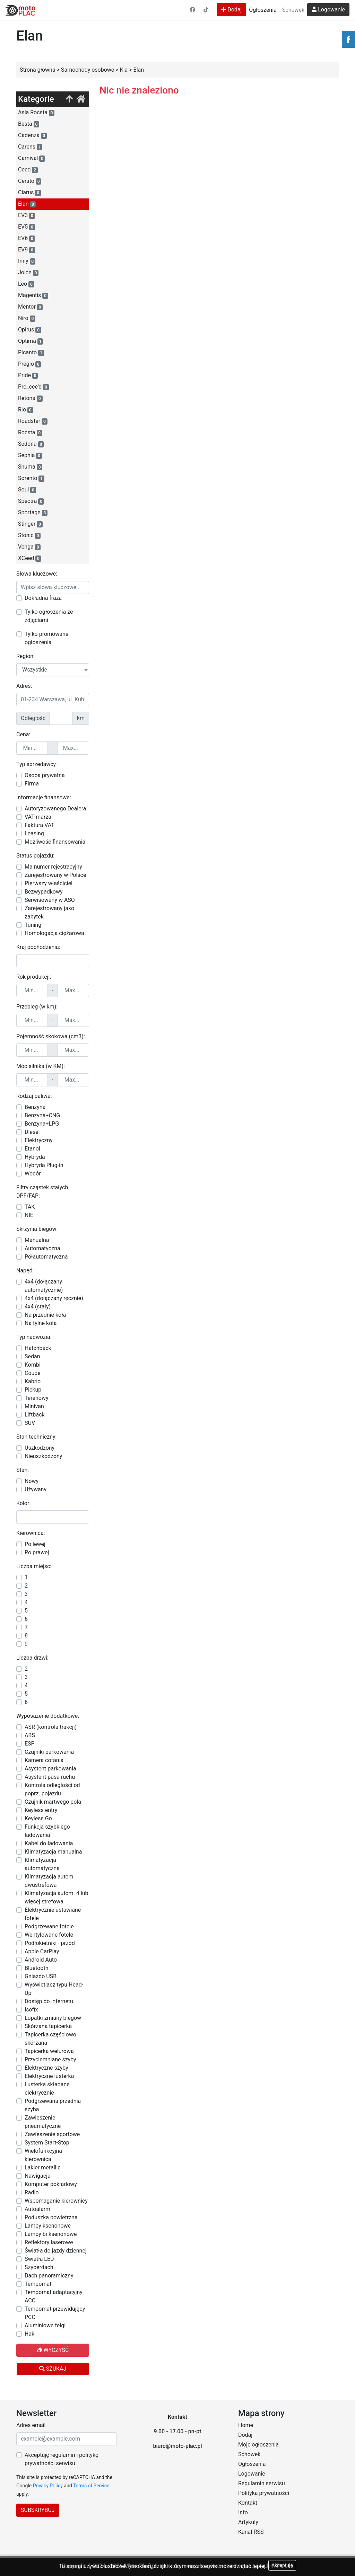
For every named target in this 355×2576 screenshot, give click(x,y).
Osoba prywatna (45, 775)
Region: (25, 656)
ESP (30, 1743)
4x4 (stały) (38, 1306)
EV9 (26, 249)
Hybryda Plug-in (44, 1165)
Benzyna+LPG (42, 1123)
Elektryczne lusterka (49, 2076)
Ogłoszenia (262, 10)
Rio (25, 409)
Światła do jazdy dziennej (56, 2250)
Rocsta (30, 432)
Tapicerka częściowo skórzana (50, 2038)
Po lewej (35, 1544)
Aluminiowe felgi (45, 2325)
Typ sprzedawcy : (37, 764)
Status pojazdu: (35, 855)
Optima (30, 341)
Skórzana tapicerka (48, 2026)
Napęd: (25, 1270)
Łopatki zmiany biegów (53, 2018)
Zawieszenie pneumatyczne (43, 2121)
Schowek (293, 10)
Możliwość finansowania (55, 841)
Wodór (33, 1173)
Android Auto (41, 1959)
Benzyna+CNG (42, 1115)
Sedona (31, 444)
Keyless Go (38, 1818)
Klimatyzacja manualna (53, 1851)
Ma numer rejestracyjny (53, 866)
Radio (32, 2192)
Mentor (30, 306)
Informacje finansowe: (43, 797)
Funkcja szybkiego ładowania (47, 1830)
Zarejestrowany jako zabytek (49, 912)
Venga (29, 546)
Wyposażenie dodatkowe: (47, 1716)
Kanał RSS (250, 2532)
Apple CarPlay (42, 1951)
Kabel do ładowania (49, 1843)
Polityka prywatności (263, 2493)
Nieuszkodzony (43, 1456)
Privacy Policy (48, 2485)
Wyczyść (53, 2350)
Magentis (33, 295)
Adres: (24, 686)
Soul (27, 489)
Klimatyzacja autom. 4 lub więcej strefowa (56, 1897)
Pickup (33, 1389)
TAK (30, 1206)
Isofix (31, 2009)
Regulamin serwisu (261, 2483)
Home (245, 2425)
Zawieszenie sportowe (52, 2134)
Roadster (32, 421)
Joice (28, 272)
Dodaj (231, 9)
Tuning (33, 925)
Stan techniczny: (36, 1436)
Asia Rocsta (36, 112)
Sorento (31, 478)
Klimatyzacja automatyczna (42, 1864)
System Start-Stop (47, 2142)
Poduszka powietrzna (51, 2217)
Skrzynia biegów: (37, 1229)
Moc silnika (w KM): (40, 1066)
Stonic (29, 535)
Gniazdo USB (41, 1976)
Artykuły (248, 2522)
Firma (32, 783)
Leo (26, 284)
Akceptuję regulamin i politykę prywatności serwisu (61, 2459)
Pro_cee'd (33, 386)
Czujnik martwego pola (53, 1801)
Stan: (22, 1470)
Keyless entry (41, 1810)
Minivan (34, 1406)
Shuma (30, 466)
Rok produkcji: (33, 977)
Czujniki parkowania (49, 1752)
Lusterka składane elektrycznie (47, 2088)
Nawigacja (38, 2176)
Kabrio (33, 1381)
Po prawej (37, 1552)
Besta (28, 124)
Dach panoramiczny (49, 2275)
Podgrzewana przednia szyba (53, 2105)
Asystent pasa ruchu (50, 1777)
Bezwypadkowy (44, 891)
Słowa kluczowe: (36, 573)
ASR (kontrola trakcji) (51, 1727)
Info (243, 2512)
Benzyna (35, 1107)
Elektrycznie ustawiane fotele (53, 1914)
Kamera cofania (44, 1760)
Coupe (33, 1373)
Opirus (29, 329)
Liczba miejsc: (33, 1566)
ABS (30, 1735)
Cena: (23, 734)
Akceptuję (282, 2565)
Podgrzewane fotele (49, 1926)
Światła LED (39, 2259)
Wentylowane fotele (49, 1934)
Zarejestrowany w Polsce (55, 875)
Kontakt (247, 2502)
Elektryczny (39, 1140)
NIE (29, 1215)
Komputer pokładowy (51, 2184)
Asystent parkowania (50, 1768)
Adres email (30, 2425)
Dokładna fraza (43, 598)
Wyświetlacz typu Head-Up (54, 1988)
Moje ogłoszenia (258, 2444)
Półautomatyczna (46, 1256)
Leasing (34, 833)
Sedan (32, 1356)
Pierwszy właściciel (48, 883)
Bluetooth (37, 1968)
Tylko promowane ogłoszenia (46, 638)
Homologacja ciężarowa (54, 933)
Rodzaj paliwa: (34, 1096)
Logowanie (328, 9)
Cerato (29, 181)
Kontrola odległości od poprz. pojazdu (52, 1789)
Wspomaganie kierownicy (56, 2200)
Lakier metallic (43, 2167)
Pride (28, 375)
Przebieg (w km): (37, 1006)
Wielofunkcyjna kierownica (43, 2155)
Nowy (31, 1481)
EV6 (26, 238)
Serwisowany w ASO (50, 900)
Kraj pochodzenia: (38, 947)
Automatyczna (42, 1248)
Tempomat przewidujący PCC (55, 2313)
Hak (29, 2333)
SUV (30, 1423)
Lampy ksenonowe (48, 2225)
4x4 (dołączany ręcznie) (54, 1298)
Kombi (33, 1364)
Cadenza (32, 135)
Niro (26, 318)
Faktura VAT (39, 825)
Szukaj (53, 2368)
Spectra (31, 501)
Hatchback (38, 1348)
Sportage (32, 512)
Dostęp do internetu (49, 2001)
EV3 (26, 215)
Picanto (31, 352)
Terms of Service (91, 2485)
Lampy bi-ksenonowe (51, 2234)
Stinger (30, 524)
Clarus (29, 192)
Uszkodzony (39, 1448)
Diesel (32, 1132)
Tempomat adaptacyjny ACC (54, 2296)
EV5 (26, 226)
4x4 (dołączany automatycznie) (44, 1285)
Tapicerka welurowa (49, 2051)
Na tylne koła (41, 1323)
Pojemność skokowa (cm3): (50, 1036)
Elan (27, 204)
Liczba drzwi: (32, 1657)
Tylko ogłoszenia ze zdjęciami (49, 616)
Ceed (28, 169)
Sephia (30, 455)
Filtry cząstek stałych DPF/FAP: (42, 1191)
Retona (30, 398)
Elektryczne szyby (46, 2067)
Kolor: (23, 1503)
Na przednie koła (45, 1315)
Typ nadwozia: (34, 1337)
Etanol (32, 1148)
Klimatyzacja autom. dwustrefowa (50, 1880)
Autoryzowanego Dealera (55, 808)
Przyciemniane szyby (50, 2059)
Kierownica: (30, 1533)
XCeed (29, 558)
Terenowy (37, 1398)
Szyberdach (39, 2267)
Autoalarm (37, 2209)
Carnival (31, 158)
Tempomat (38, 2284)
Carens (30, 146)
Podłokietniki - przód (50, 1943)
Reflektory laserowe (49, 2242)
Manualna (37, 1240)
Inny (26, 261)
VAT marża (38, 817)
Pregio (29, 364)
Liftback (34, 1414)
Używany (35, 1489)
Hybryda (35, 1157)
